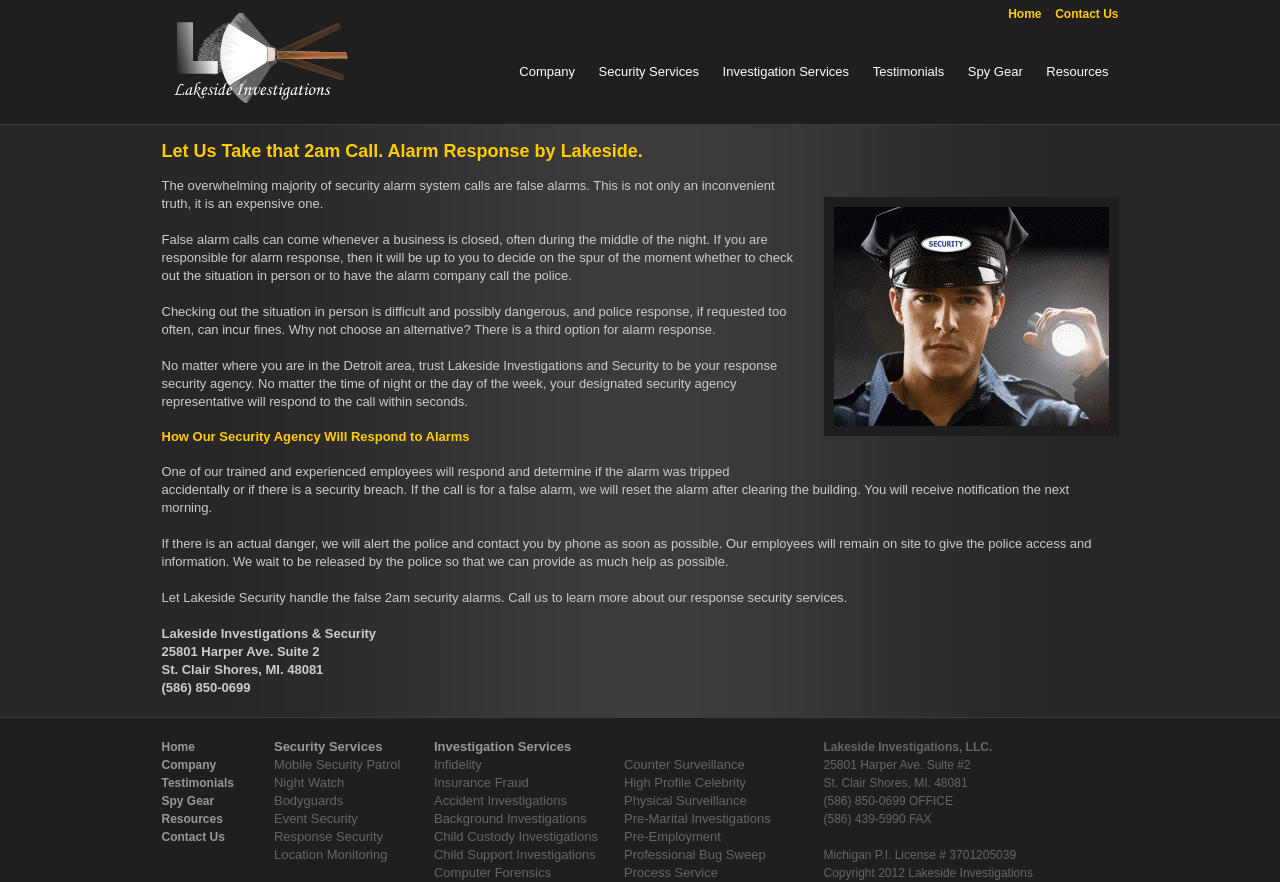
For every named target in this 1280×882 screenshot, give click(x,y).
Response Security (328, 836)
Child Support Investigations (515, 854)
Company (547, 71)
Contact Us (1086, 14)
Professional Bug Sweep (695, 854)
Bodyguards (308, 800)
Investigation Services (786, 71)
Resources (1077, 71)
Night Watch (309, 782)
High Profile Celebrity (685, 782)
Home (1024, 14)
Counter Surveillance (684, 764)
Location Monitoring (330, 854)
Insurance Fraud (481, 782)
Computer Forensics (492, 872)
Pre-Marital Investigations (697, 818)
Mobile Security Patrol (337, 764)
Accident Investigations (500, 800)
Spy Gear (995, 71)
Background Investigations (510, 818)
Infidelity (458, 764)
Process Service (671, 872)
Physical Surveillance (685, 800)
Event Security (316, 818)
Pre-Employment (672, 836)
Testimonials (909, 71)
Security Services (649, 71)
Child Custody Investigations (516, 836)
